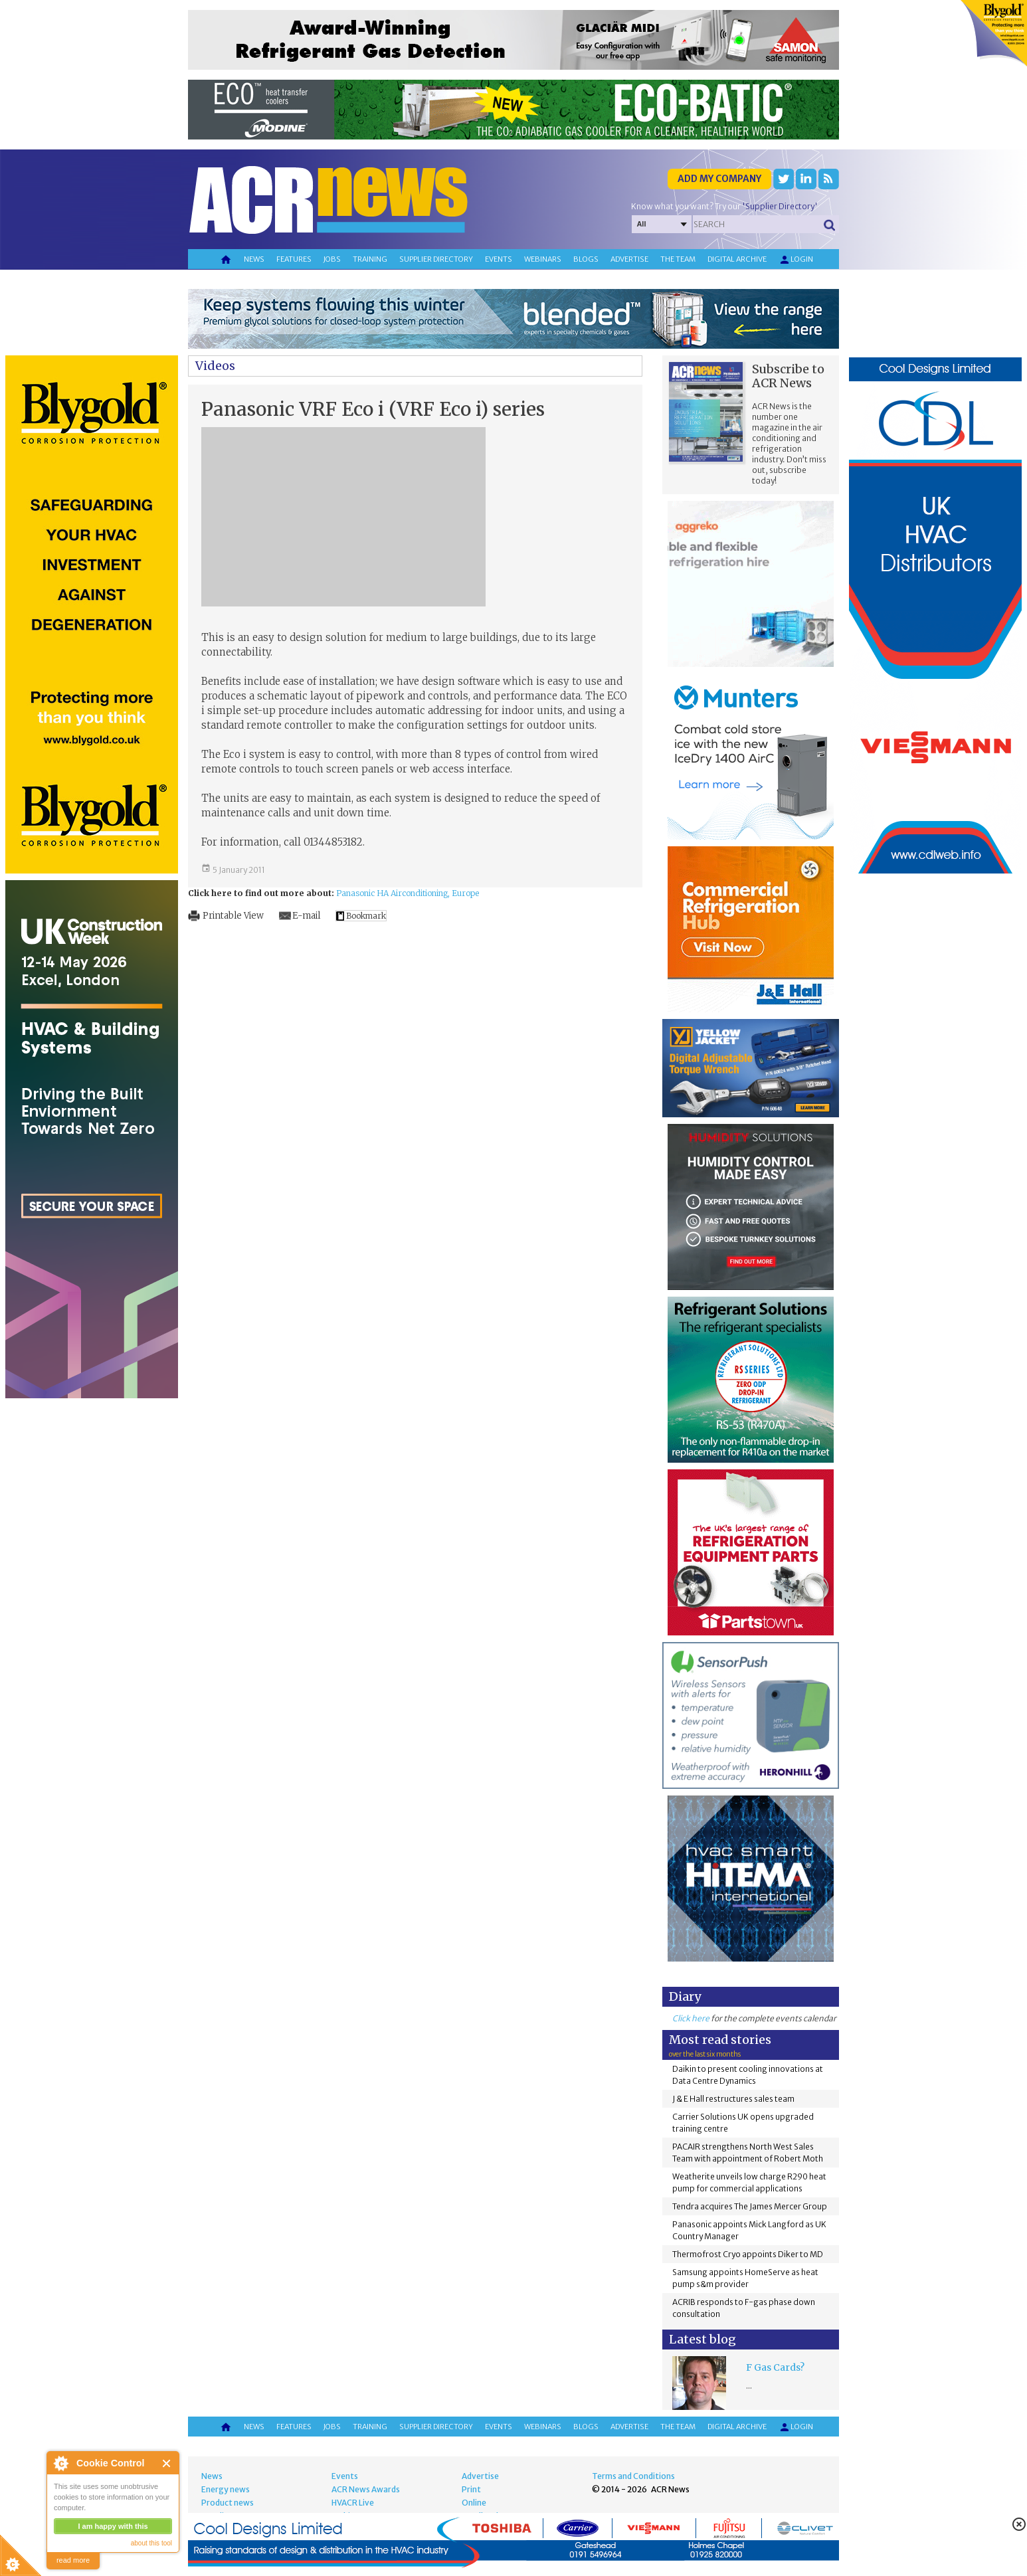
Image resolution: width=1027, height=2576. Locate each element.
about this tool (151, 2543)
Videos (215, 365)
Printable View (233, 915)
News (254, 259)
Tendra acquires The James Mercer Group (749, 2206)
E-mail (306, 915)
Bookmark (366, 916)
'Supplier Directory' (780, 206)
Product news (227, 2503)
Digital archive (737, 259)
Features (294, 259)
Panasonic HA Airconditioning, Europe (407, 893)
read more (73, 2560)
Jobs (332, 259)
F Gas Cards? (775, 2367)
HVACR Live (352, 2503)
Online (474, 2503)
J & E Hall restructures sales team (733, 2099)
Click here (690, 2018)
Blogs (586, 259)
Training (370, 259)
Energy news (225, 2489)
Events (498, 259)
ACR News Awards (365, 2489)
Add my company (719, 179)
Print (471, 2489)
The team (678, 259)
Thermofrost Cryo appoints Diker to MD (747, 2254)
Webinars (542, 259)
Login (796, 260)
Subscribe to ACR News (788, 376)
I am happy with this (112, 2526)
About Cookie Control (60, 2463)
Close (167, 2463)
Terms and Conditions (633, 2476)
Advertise (629, 259)
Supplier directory (436, 259)
